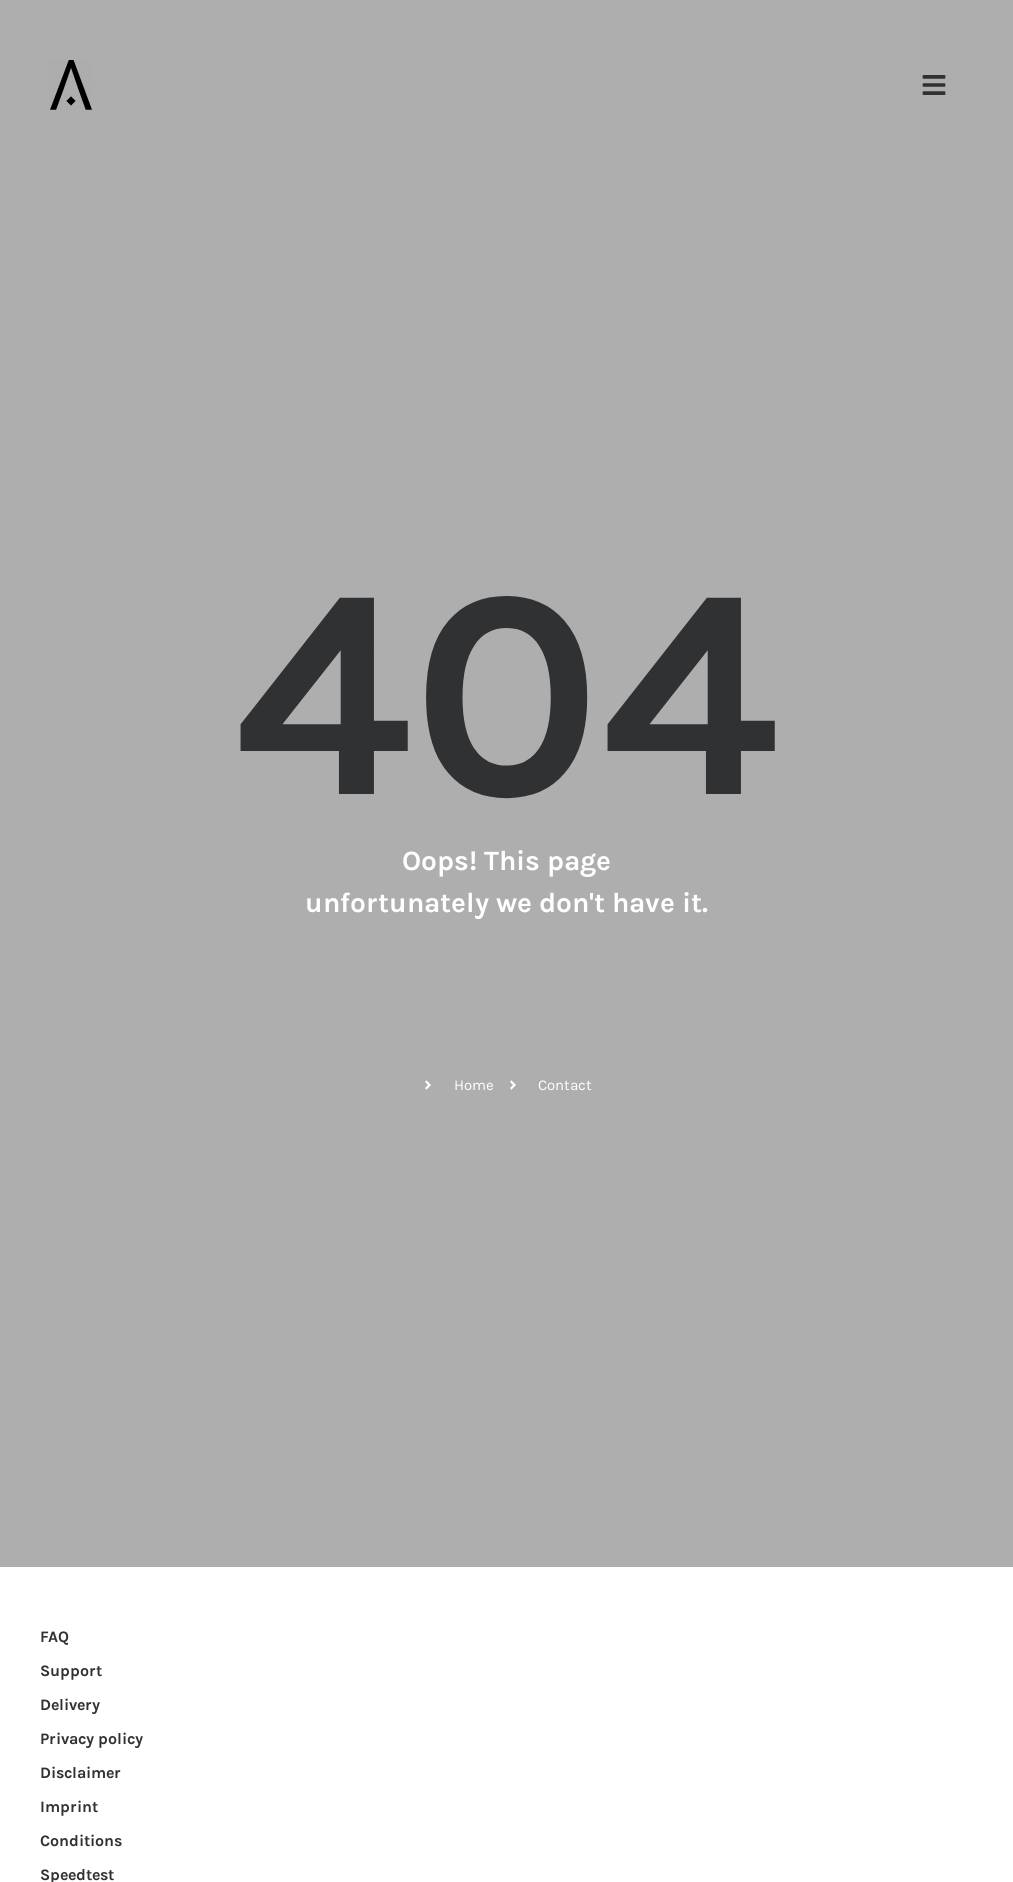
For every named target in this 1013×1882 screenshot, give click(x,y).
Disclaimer (80, 1772)
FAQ (54, 1636)
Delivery (70, 1704)
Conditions (81, 1840)
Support (71, 1670)
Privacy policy (91, 1738)
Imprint (69, 1806)
